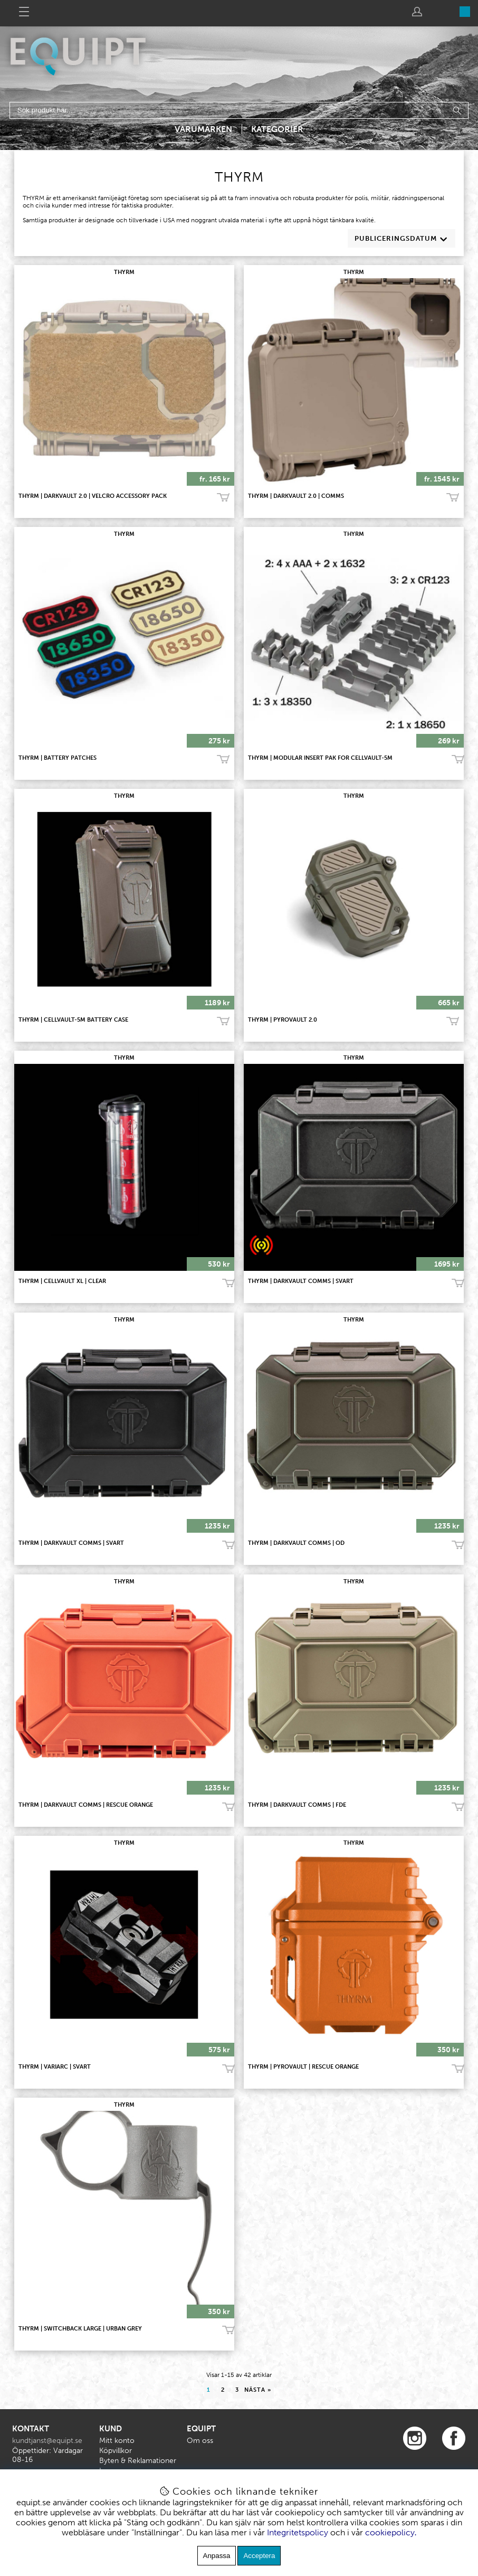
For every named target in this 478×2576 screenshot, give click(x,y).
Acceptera (259, 2556)
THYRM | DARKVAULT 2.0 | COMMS (296, 496)
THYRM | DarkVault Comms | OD (296, 1543)
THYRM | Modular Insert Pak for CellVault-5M (320, 757)
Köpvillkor (115, 2450)
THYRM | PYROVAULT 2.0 (282, 1019)
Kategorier (277, 129)
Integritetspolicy (297, 2532)
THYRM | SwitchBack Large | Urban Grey (80, 2328)
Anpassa (217, 2556)
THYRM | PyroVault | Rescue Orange (303, 2066)
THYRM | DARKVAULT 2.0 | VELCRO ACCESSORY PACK (92, 496)
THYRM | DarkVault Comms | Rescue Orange (85, 1804)
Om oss (200, 2440)
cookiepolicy (390, 2532)
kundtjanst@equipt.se (47, 2440)
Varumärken (203, 129)
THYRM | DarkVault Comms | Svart (300, 1281)
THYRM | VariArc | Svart (54, 2066)
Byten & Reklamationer (137, 2460)
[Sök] (239, 110)
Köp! (223, 498)
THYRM (124, 272)
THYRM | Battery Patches (57, 757)
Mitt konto (117, 2440)
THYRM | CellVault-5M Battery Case (73, 1019)
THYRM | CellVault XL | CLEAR (62, 1281)
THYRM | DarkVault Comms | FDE (297, 1804)
